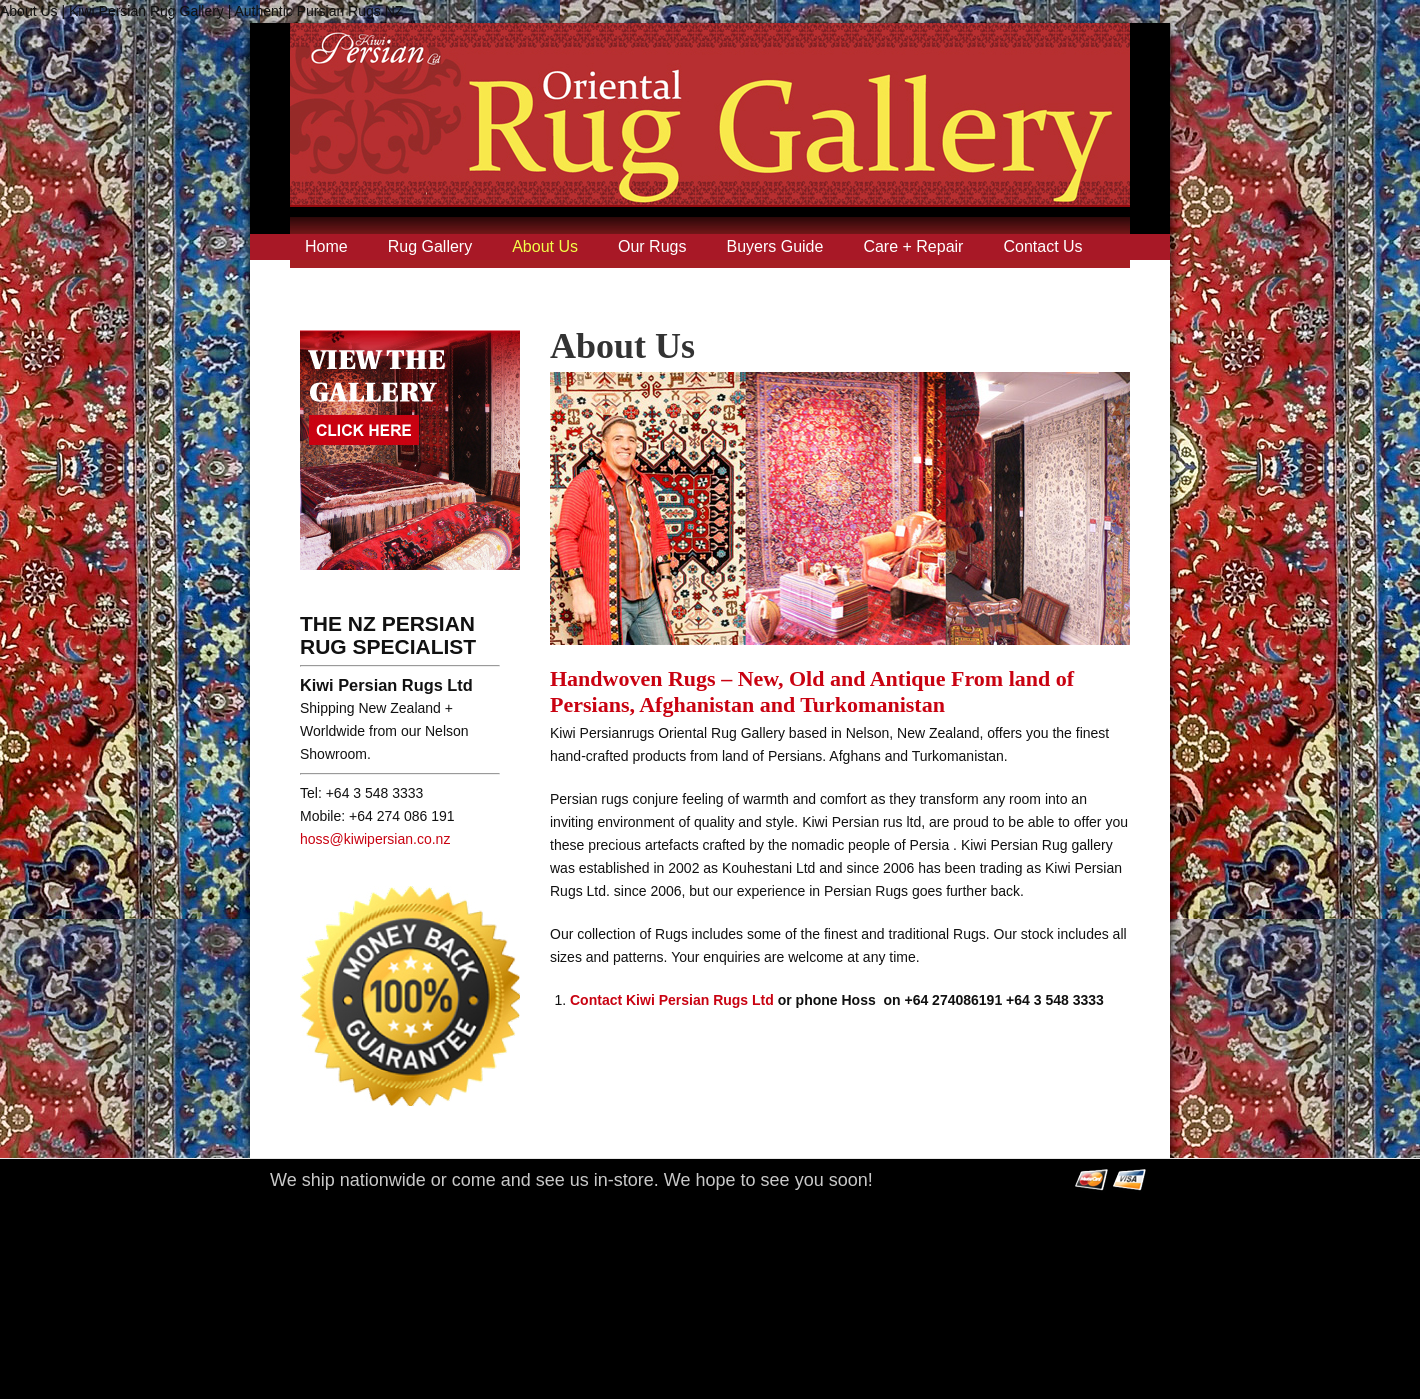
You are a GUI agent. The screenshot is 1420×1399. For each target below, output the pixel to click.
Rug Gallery (430, 246)
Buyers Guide (774, 246)
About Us (545, 246)
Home (326, 246)
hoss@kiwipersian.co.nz (375, 839)
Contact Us (1042, 246)
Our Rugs (652, 246)
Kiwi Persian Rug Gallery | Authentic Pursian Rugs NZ (710, 133)
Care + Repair (913, 246)
